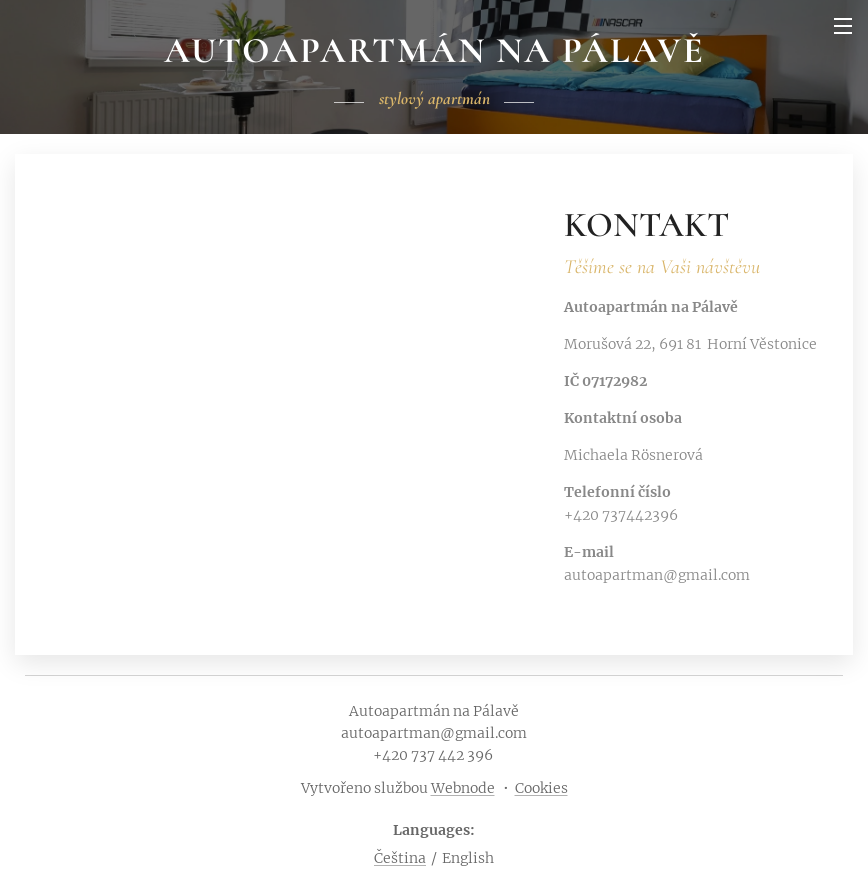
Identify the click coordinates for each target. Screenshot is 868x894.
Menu (843, 26)
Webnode (463, 788)
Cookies (541, 788)
